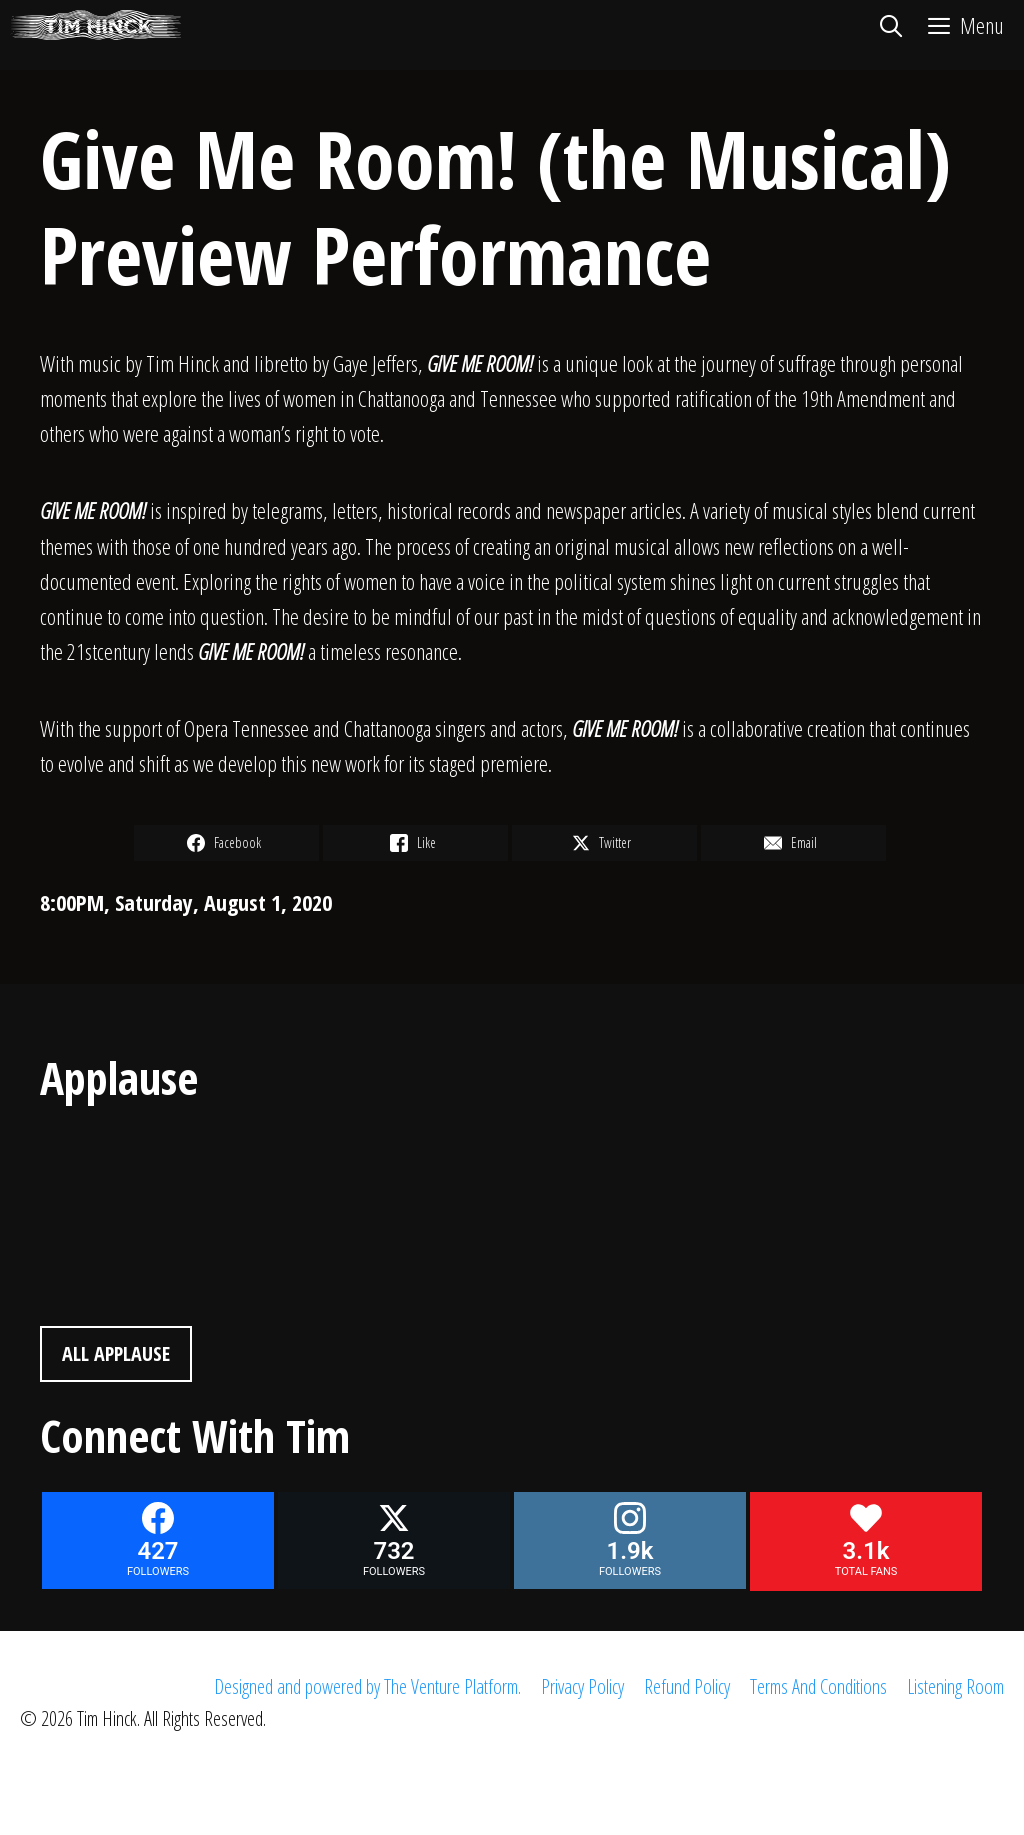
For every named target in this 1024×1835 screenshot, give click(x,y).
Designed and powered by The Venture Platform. (367, 1686)
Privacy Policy (582, 1686)
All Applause (116, 1353)
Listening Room (955, 1686)
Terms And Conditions (818, 1686)
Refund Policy (687, 1686)
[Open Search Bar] (890, 25)
